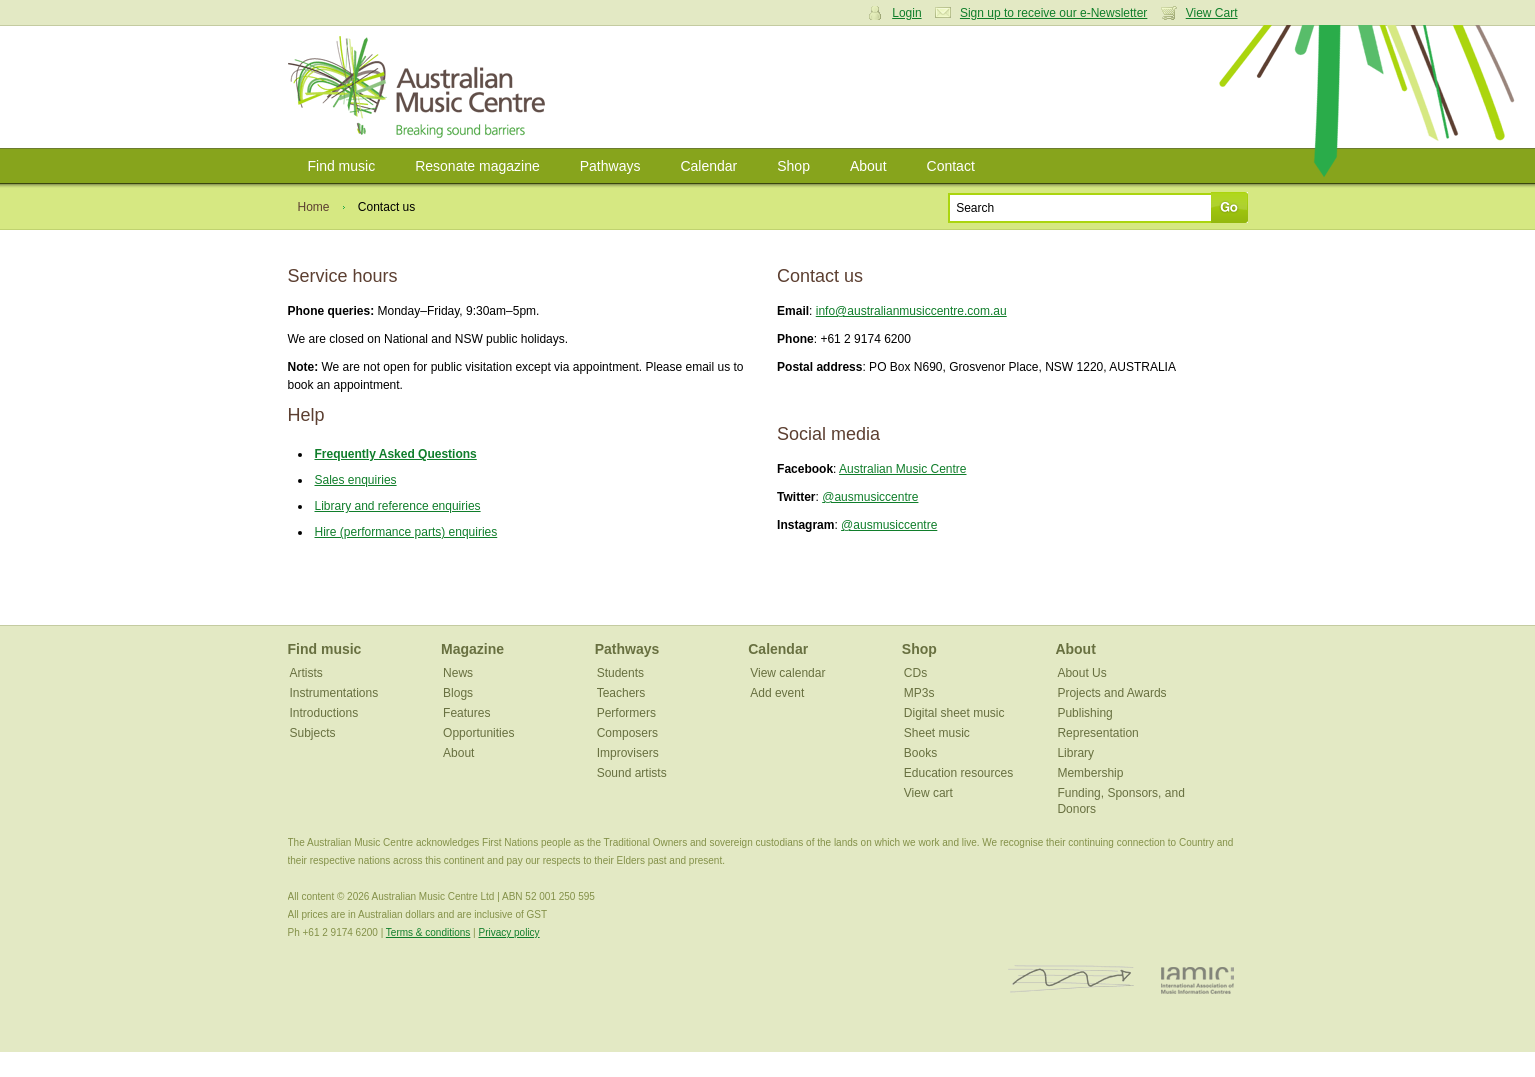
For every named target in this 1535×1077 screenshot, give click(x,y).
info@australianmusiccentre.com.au (911, 311)
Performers (626, 713)
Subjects (313, 733)
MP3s (919, 693)
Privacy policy (508, 932)
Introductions (324, 713)
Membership (1090, 773)
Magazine (472, 649)
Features (466, 713)
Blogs (458, 693)
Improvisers (628, 753)
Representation (1097, 733)
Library (1075, 753)
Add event (777, 693)
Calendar (708, 166)
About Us (1081, 673)
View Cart (1212, 13)
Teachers (621, 693)
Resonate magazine (477, 166)
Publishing (1084, 713)
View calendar (787, 673)
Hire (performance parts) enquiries (406, 532)
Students (620, 673)
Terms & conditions (428, 932)
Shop (793, 166)
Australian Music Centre (902, 469)
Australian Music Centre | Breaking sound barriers (420, 87)
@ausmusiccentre (870, 497)
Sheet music (937, 733)
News (458, 673)
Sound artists (632, 773)
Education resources (958, 773)
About (868, 166)
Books (920, 753)
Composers (627, 733)
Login (906, 13)
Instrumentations (334, 693)
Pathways (610, 166)
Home (314, 207)
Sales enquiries (356, 480)
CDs (915, 673)
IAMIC (1197, 979)
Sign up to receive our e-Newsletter (1053, 13)
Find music (342, 166)
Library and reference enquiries (398, 506)
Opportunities (478, 733)
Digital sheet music (954, 713)
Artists (306, 673)
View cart (928, 793)
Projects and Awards (1111, 693)
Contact (951, 166)
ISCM (1071, 979)
